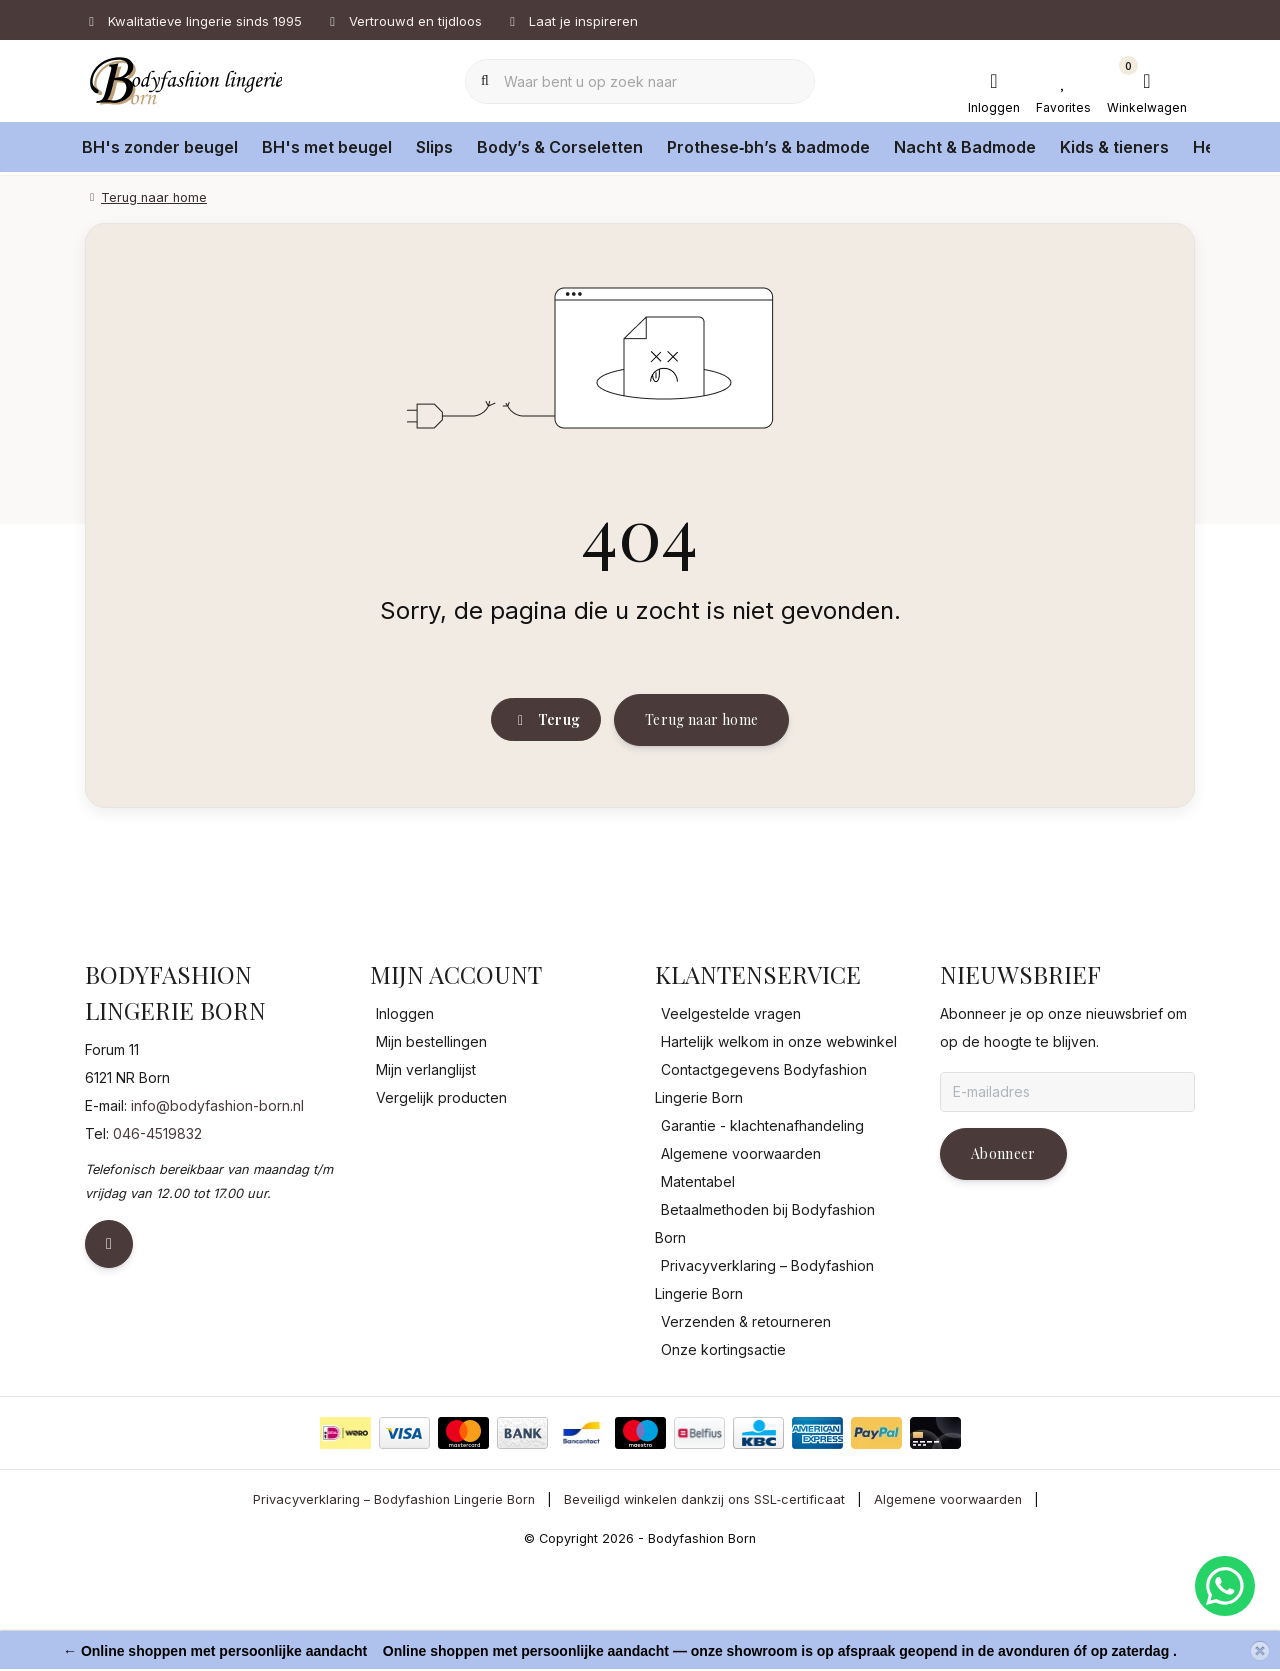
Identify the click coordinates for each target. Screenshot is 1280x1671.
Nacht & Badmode (965, 147)
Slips (434, 147)
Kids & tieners (1114, 147)
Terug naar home (701, 806)
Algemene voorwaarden (948, 1605)
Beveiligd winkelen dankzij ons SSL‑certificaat (704, 1605)
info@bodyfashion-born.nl (217, 1211)
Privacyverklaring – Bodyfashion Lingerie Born (394, 1605)
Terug (546, 807)
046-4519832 (157, 1239)
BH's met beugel (327, 147)
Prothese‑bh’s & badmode (768, 147)
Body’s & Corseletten (560, 147)
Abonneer (1003, 1259)
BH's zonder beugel (160, 147)
